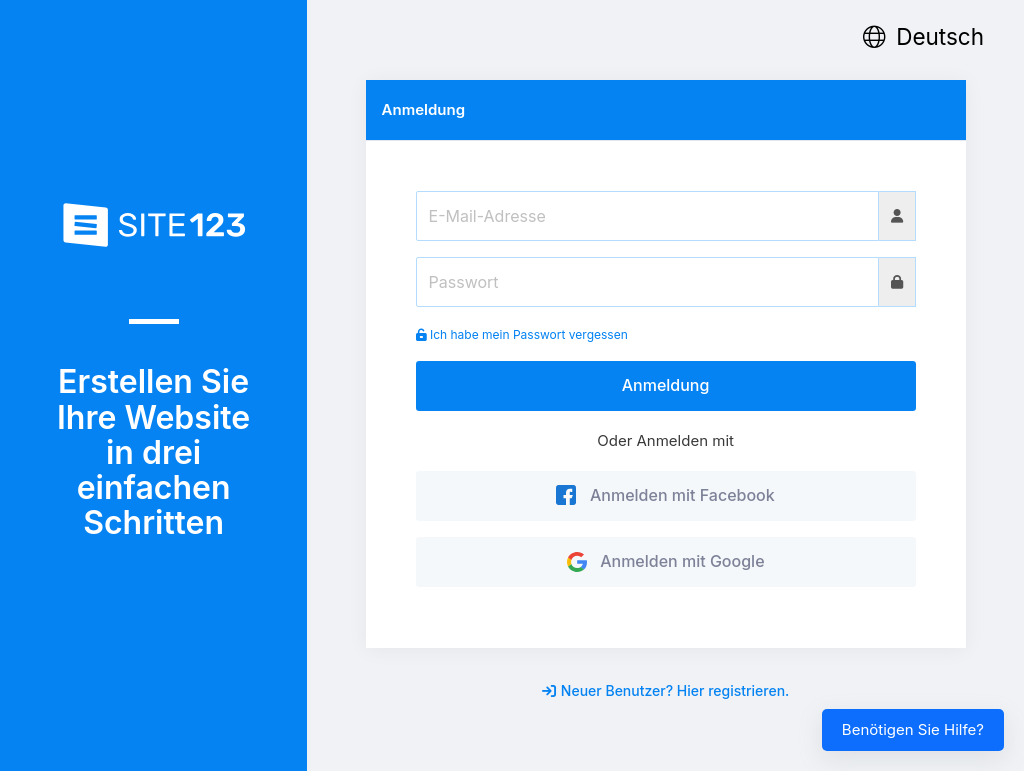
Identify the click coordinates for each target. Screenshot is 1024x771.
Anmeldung (666, 385)
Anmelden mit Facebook (665, 495)
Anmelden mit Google (666, 561)
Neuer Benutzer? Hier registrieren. (666, 690)
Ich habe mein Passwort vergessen (522, 334)
